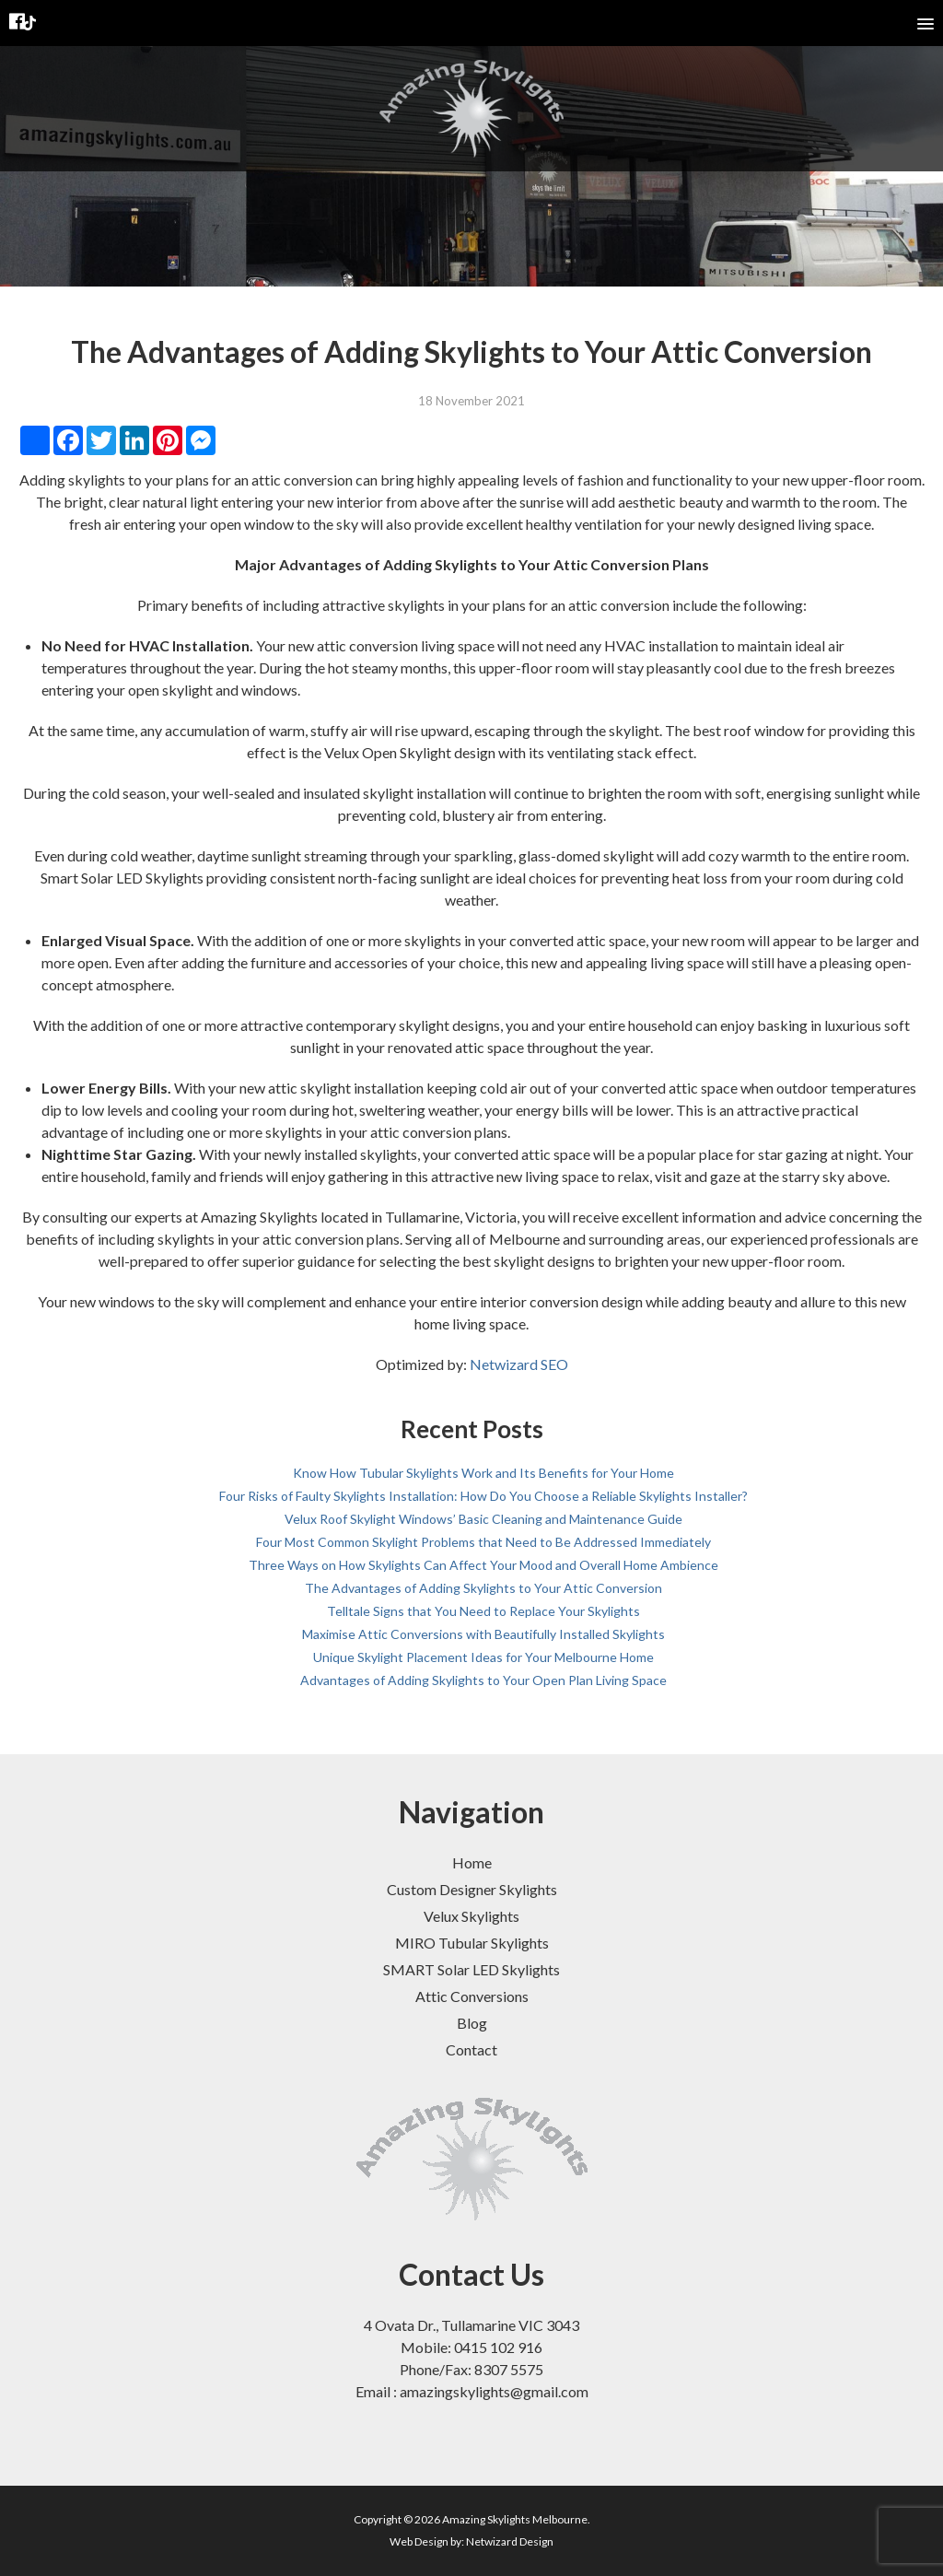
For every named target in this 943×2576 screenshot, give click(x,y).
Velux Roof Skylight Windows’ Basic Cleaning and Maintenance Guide (483, 1519)
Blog (472, 2023)
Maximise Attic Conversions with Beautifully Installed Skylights (483, 1634)
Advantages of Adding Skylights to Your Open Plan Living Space (483, 1680)
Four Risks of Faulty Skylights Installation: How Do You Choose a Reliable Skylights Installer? (483, 1496)
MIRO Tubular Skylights (472, 1942)
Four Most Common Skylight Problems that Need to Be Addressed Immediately (483, 1542)
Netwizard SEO (519, 1364)
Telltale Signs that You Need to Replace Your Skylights (483, 1611)
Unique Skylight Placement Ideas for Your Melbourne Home (483, 1657)
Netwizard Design (509, 2541)
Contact (471, 2049)
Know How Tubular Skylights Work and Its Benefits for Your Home (483, 1473)
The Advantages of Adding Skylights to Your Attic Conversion (483, 1588)
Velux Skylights (471, 1916)
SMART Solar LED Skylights (471, 1969)
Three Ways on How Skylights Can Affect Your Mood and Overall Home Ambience (483, 1565)
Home (472, 1862)
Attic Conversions (472, 1996)
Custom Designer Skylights (472, 1889)
